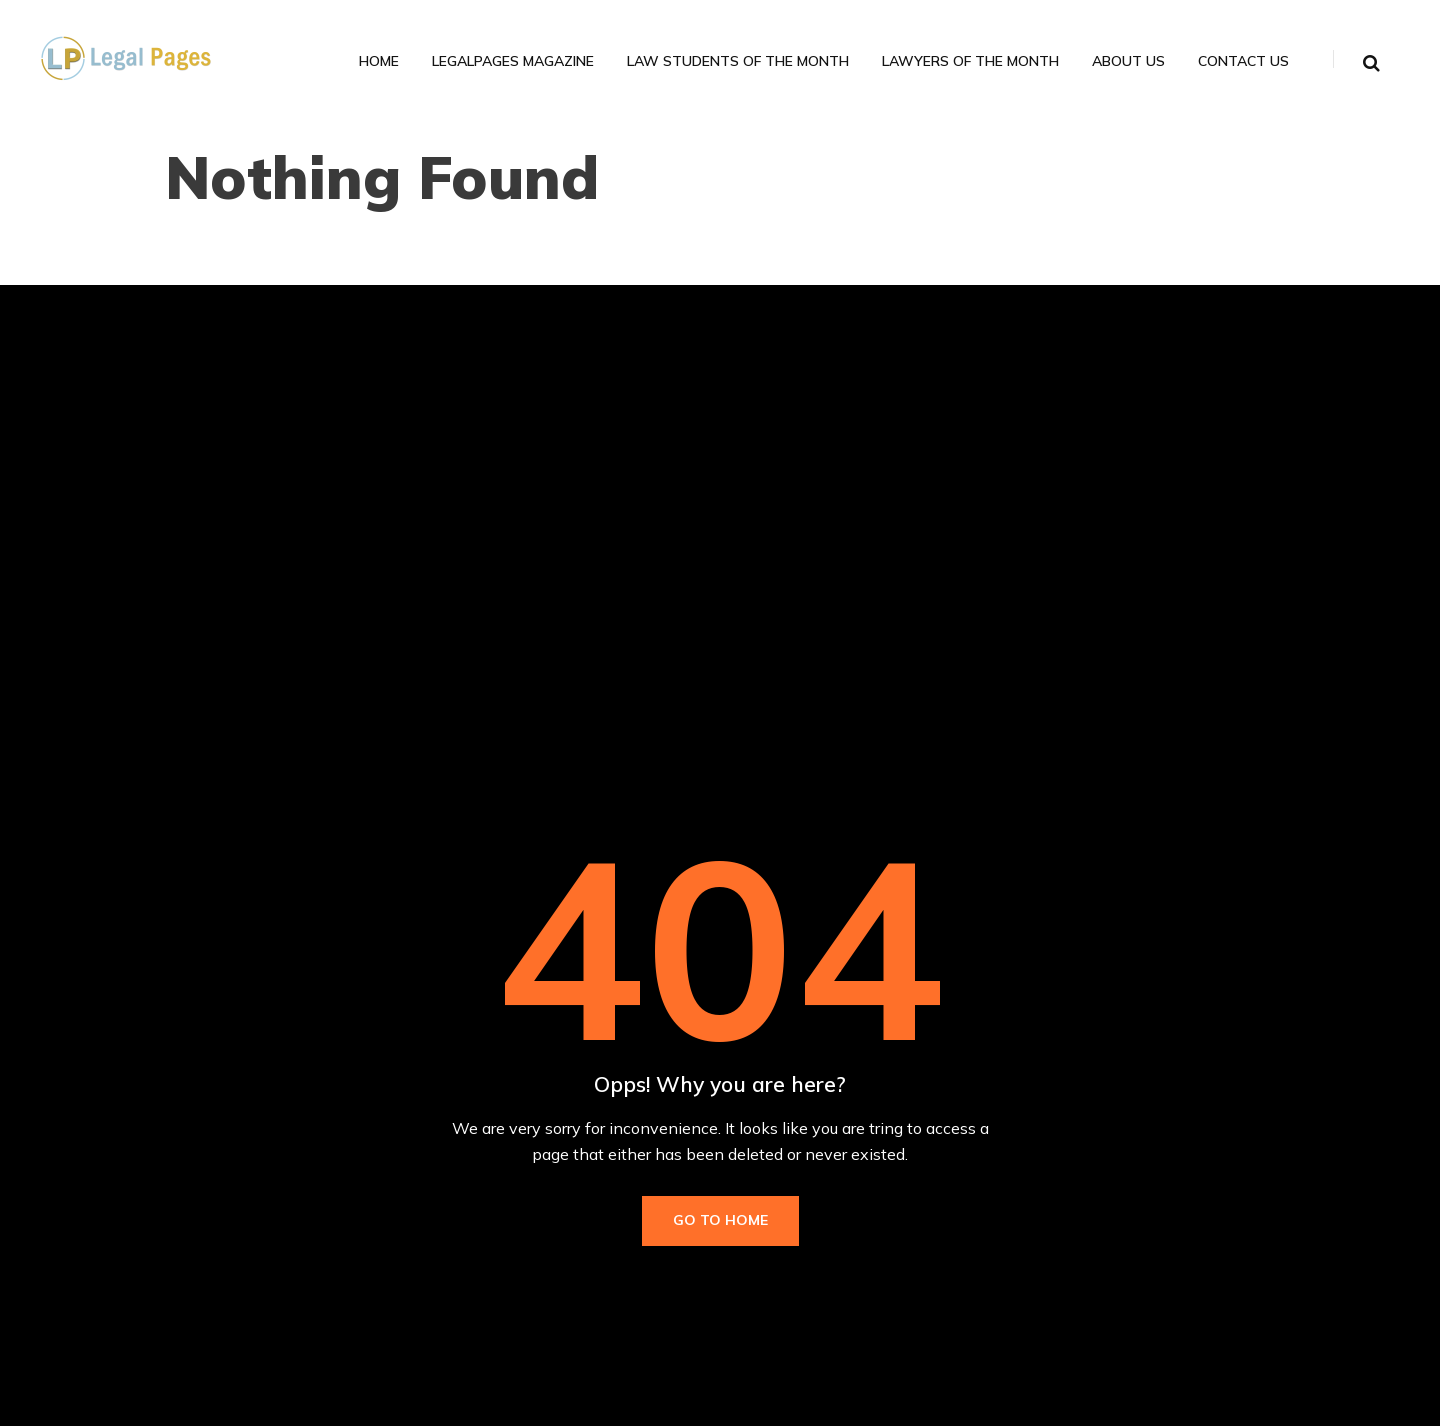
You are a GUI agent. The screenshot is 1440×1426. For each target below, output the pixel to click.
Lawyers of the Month (970, 61)
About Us (1128, 61)
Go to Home (720, 1220)
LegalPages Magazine (513, 61)
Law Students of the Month (738, 61)
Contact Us (1243, 61)
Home (379, 61)
